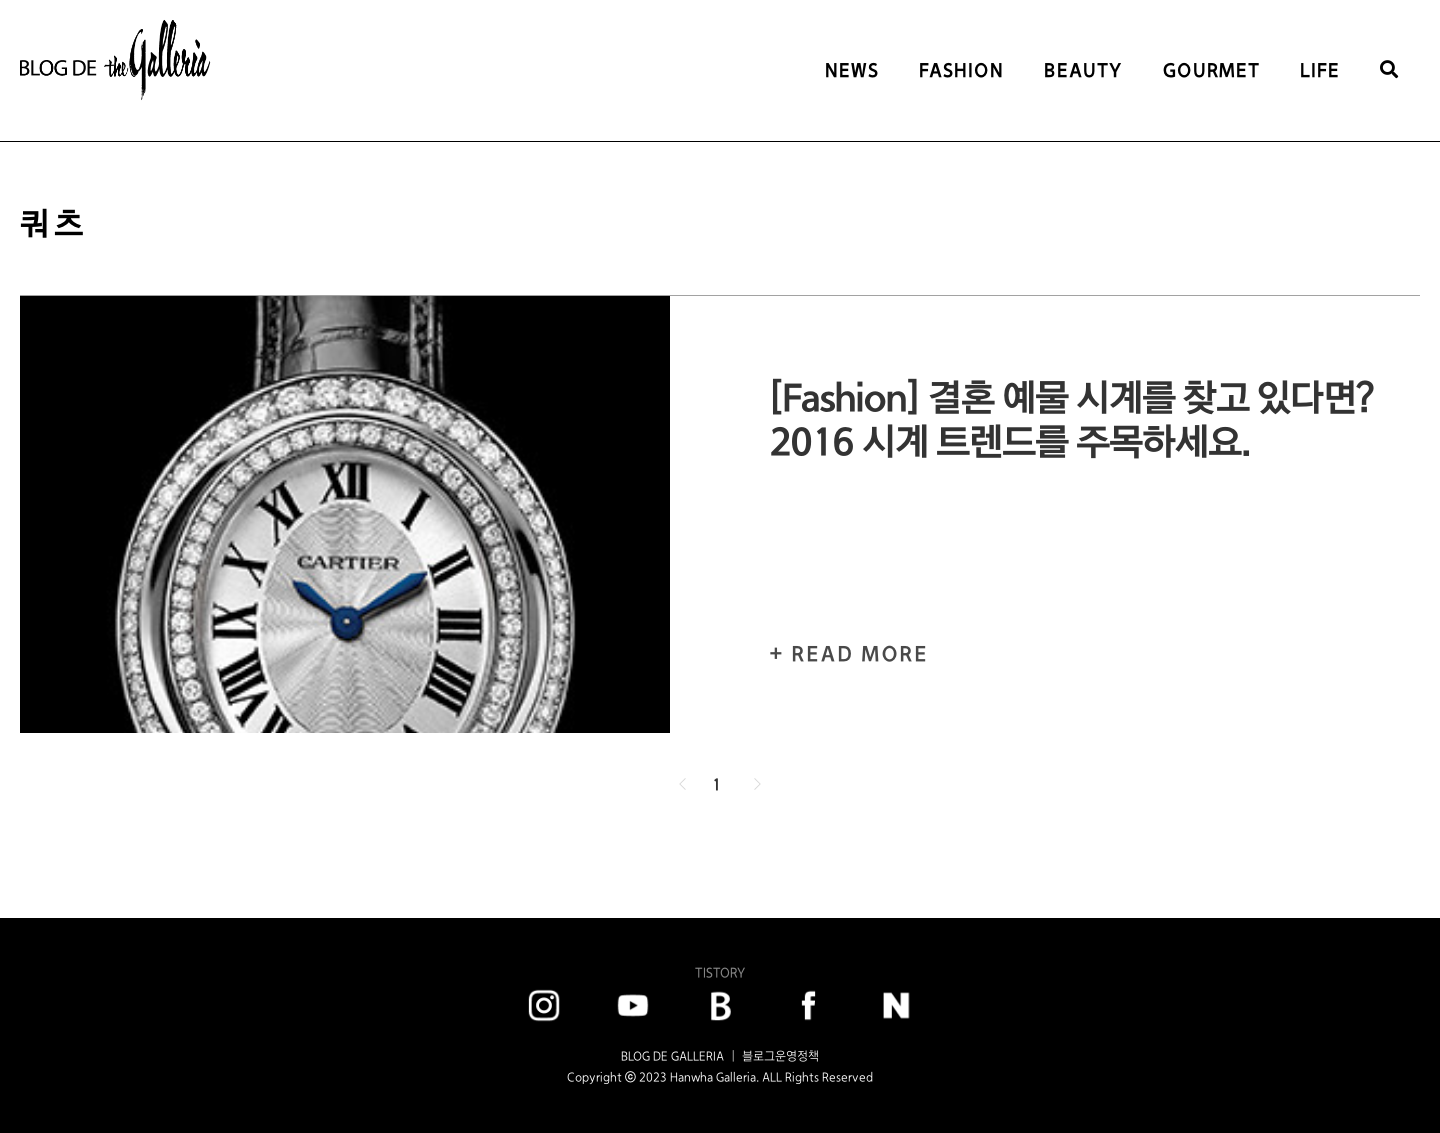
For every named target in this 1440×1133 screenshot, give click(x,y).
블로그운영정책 (780, 1056)
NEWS (852, 70)
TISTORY (720, 972)
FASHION (961, 70)
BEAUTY (1083, 70)
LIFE (1320, 70)
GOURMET (1211, 70)
